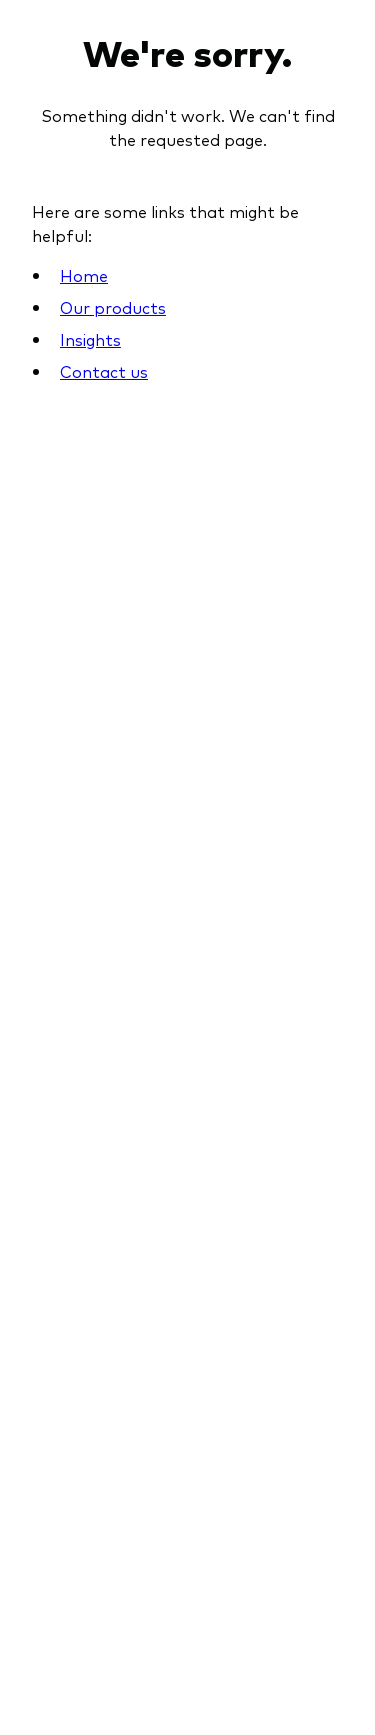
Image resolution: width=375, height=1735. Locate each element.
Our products (113, 307)
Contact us (104, 371)
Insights (90, 339)
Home (84, 275)
